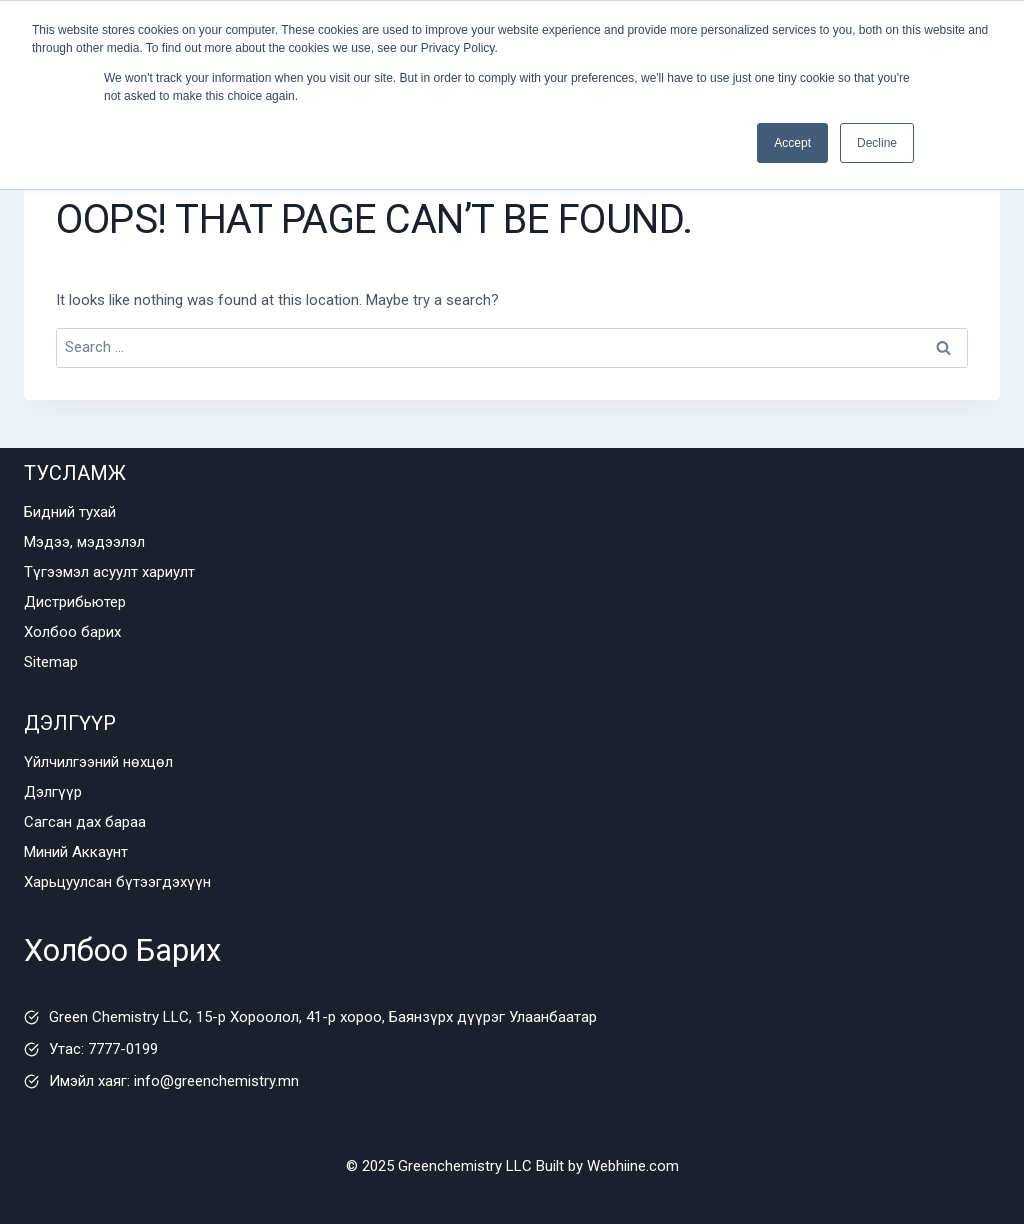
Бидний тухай (70, 512)
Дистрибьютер (75, 602)
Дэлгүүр (53, 792)
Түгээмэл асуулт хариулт (109, 572)
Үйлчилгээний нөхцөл (98, 762)
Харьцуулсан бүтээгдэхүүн (117, 882)
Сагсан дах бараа (85, 822)
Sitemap (51, 662)
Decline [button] (877, 143)
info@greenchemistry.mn (216, 1081)
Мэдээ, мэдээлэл (84, 542)
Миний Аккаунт (76, 852)
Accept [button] (792, 143)
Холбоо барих (72, 632)
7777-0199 (123, 1049)
